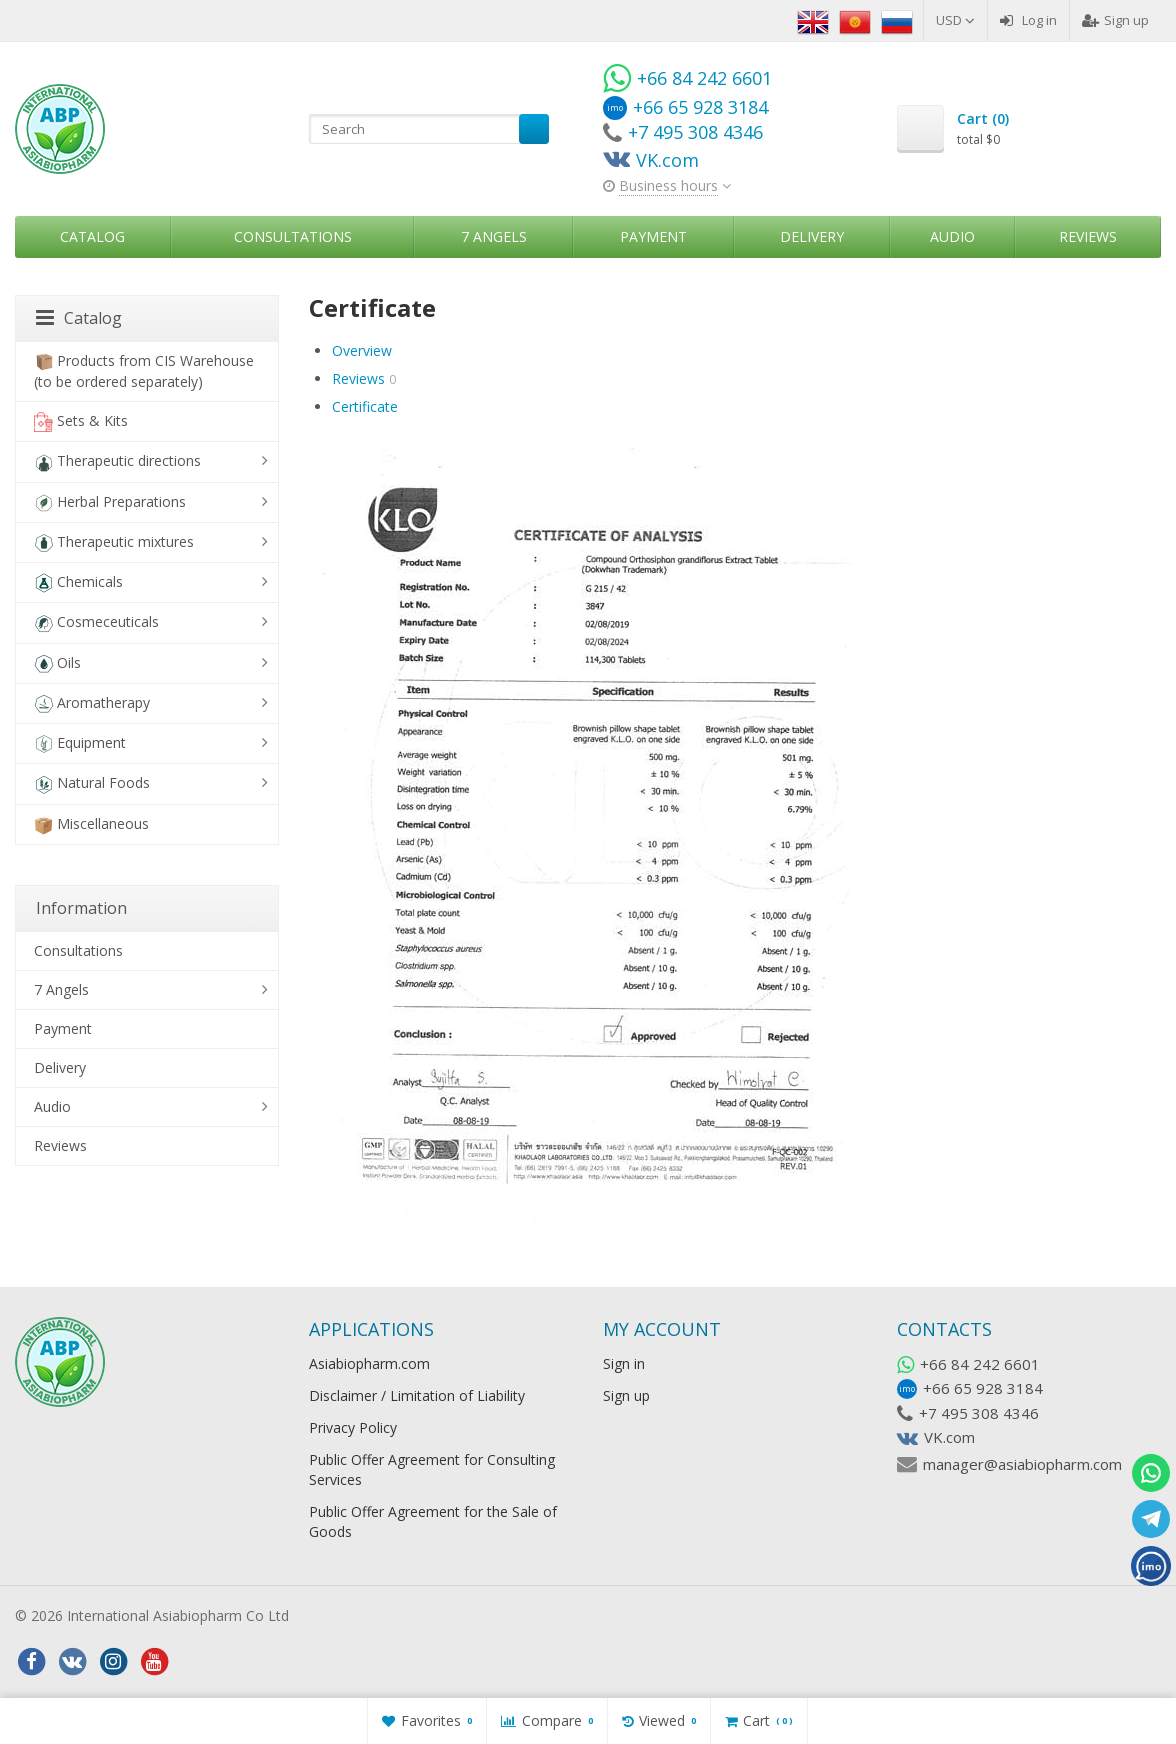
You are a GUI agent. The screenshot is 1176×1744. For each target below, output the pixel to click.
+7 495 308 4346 (979, 1413)
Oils (57, 663)
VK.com (949, 1437)
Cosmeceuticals (96, 622)
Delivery (812, 236)
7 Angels (494, 236)
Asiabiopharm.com (369, 1363)
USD (955, 20)
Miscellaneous (91, 824)
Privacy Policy (353, 1427)
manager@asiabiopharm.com (1022, 1464)
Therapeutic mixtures (114, 542)
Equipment (80, 743)
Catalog (92, 236)
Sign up (1115, 20)
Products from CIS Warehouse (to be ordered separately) (144, 371)
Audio (952, 236)
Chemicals (78, 582)
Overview (362, 350)
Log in (1028, 20)
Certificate (365, 406)
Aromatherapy (92, 703)
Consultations (293, 236)
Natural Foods (92, 783)
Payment (653, 236)
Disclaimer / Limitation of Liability (417, 1395)
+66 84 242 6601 (980, 1364)
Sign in (624, 1363)
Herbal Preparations (110, 502)
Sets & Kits (81, 421)
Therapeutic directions (117, 461)
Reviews (1088, 236)
